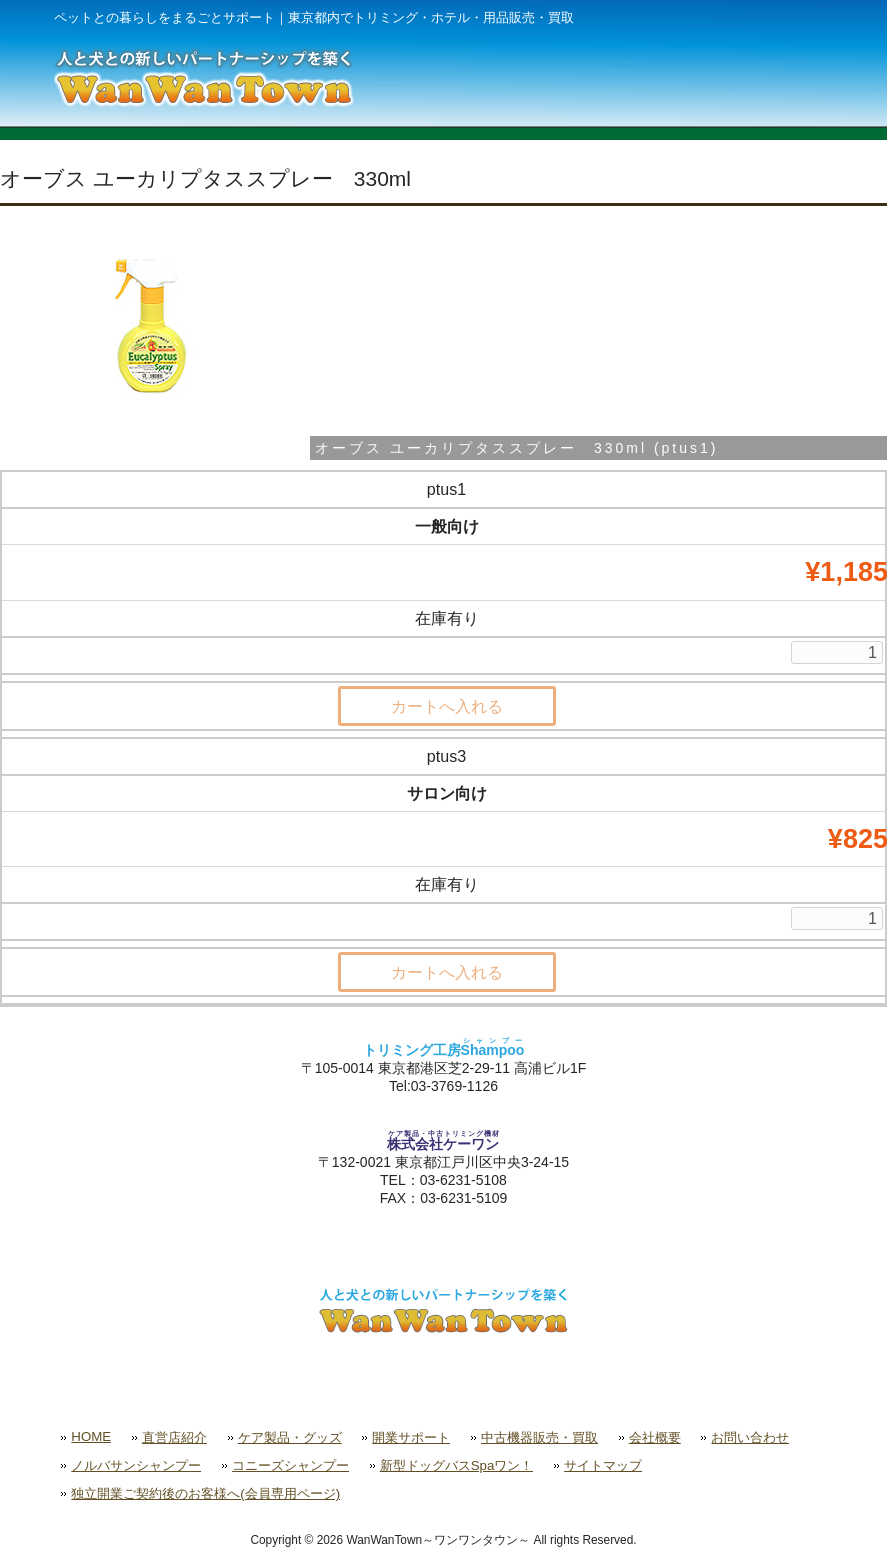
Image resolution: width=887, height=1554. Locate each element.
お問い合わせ (750, 1437)
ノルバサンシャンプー (136, 1465)
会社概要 (655, 1437)
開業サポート (411, 1437)
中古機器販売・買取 (539, 1437)
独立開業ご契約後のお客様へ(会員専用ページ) (205, 1493)
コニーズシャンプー (290, 1465)
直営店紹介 (174, 1437)
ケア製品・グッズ (290, 1437)
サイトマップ (603, 1465)
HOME (91, 1436)
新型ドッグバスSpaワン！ (457, 1465)
